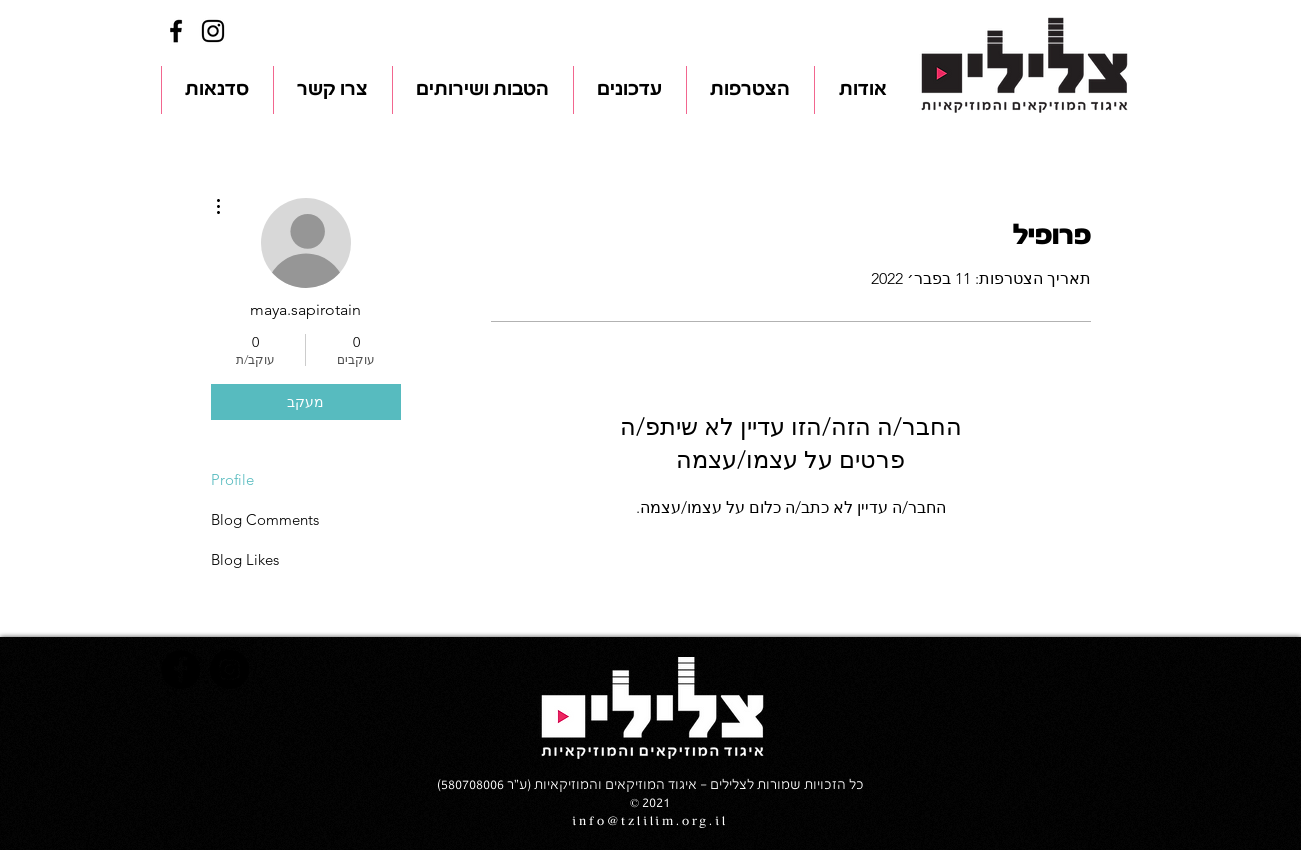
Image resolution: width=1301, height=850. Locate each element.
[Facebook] (176, 31)
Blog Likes (245, 559)
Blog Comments (265, 519)
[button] (863, 90)
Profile (232, 479)
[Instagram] (213, 31)
